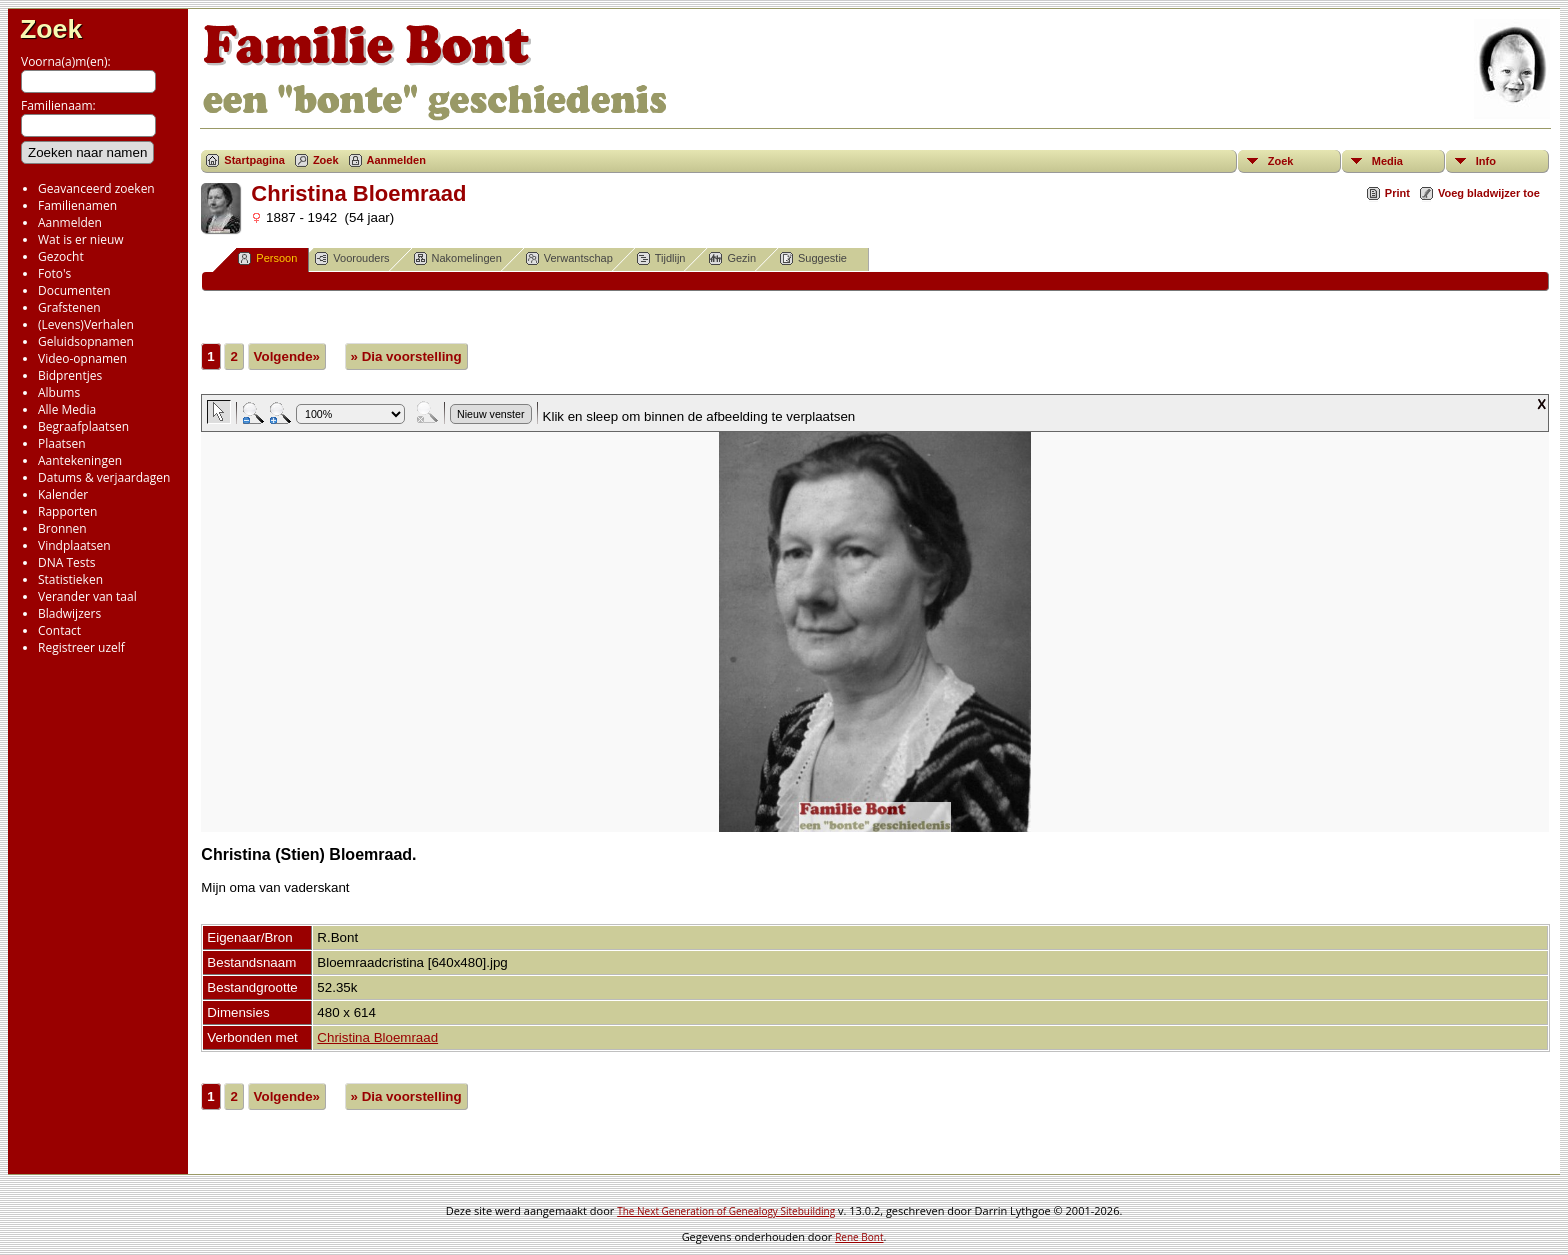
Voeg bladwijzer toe (1489, 193)
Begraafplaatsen (83, 426)
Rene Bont (859, 1237)
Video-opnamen (82, 358)
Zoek (51, 29)
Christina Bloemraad (377, 1037)
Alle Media (67, 409)
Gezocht (61, 256)
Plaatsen (62, 443)
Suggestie (813, 258)
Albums (59, 392)
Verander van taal (87, 596)
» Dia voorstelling (406, 356)
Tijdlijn (661, 258)
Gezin (732, 258)
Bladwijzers (69, 613)
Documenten (74, 290)
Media (1387, 161)
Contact (59, 630)
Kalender (63, 494)
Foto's (54, 273)
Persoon (267, 258)
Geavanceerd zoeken (96, 188)
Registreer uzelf (81, 647)
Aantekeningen (80, 460)
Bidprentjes (70, 375)
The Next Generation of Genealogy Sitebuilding (726, 1211)
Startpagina (254, 160)
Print (1397, 193)
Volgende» (287, 356)
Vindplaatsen (74, 545)
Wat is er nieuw (81, 239)
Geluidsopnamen (86, 341)
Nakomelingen (458, 258)
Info (1486, 161)
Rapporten (67, 511)
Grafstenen (69, 307)
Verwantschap (569, 258)
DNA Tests (67, 562)
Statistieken (70, 579)
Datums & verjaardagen (104, 477)
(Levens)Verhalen (86, 324)
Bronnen (62, 528)
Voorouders (352, 258)
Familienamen (77, 205)
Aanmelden (70, 222)
